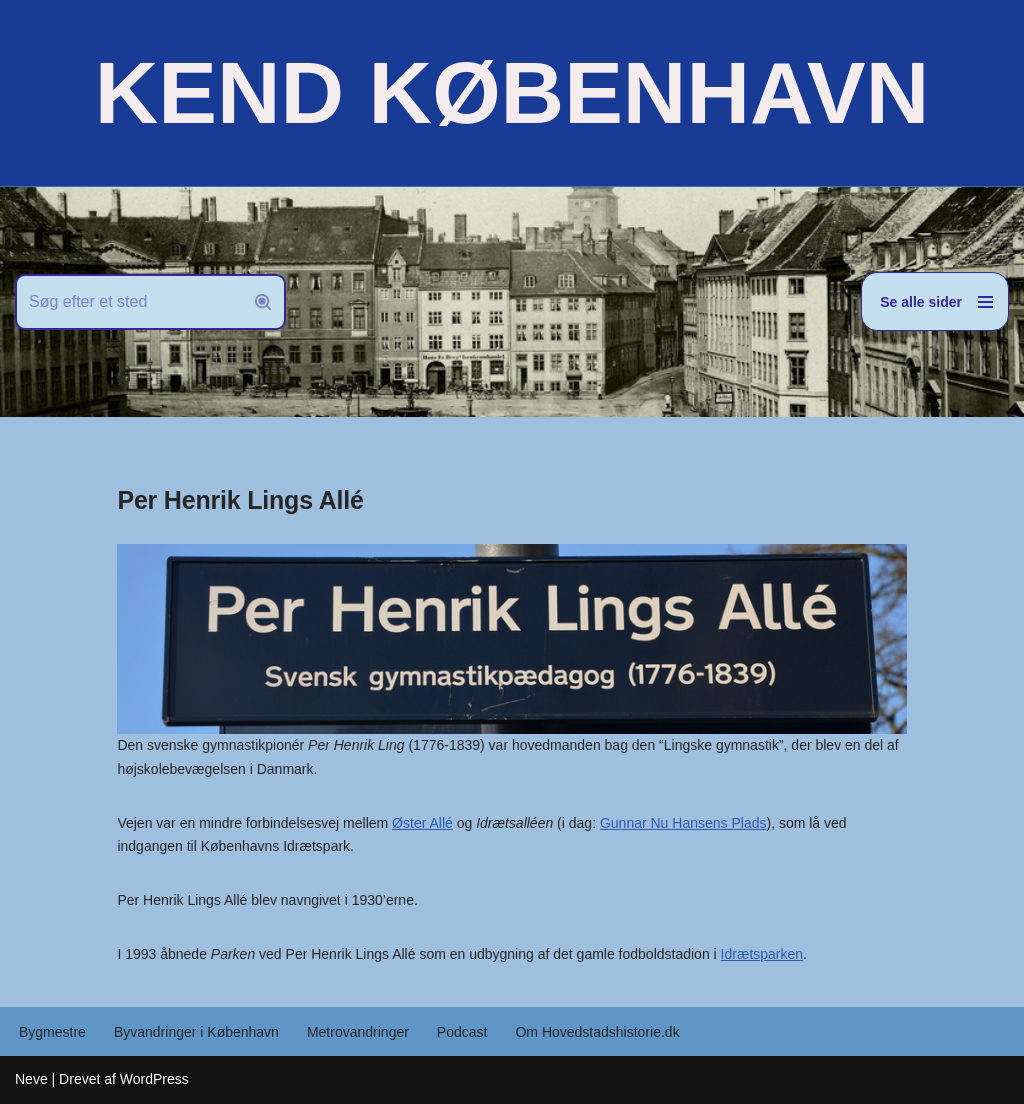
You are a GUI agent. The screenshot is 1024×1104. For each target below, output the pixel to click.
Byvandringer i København (196, 1032)
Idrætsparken (762, 954)
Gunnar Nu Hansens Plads (683, 823)
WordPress (154, 1079)
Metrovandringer (358, 1032)
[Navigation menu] (935, 301)
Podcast (462, 1032)
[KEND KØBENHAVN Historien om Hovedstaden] (512, 93)
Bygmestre (52, 1032)
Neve (31, 1079)
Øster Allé (422, 823)
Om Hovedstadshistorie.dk (597, 1032)
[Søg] (128, 302)
